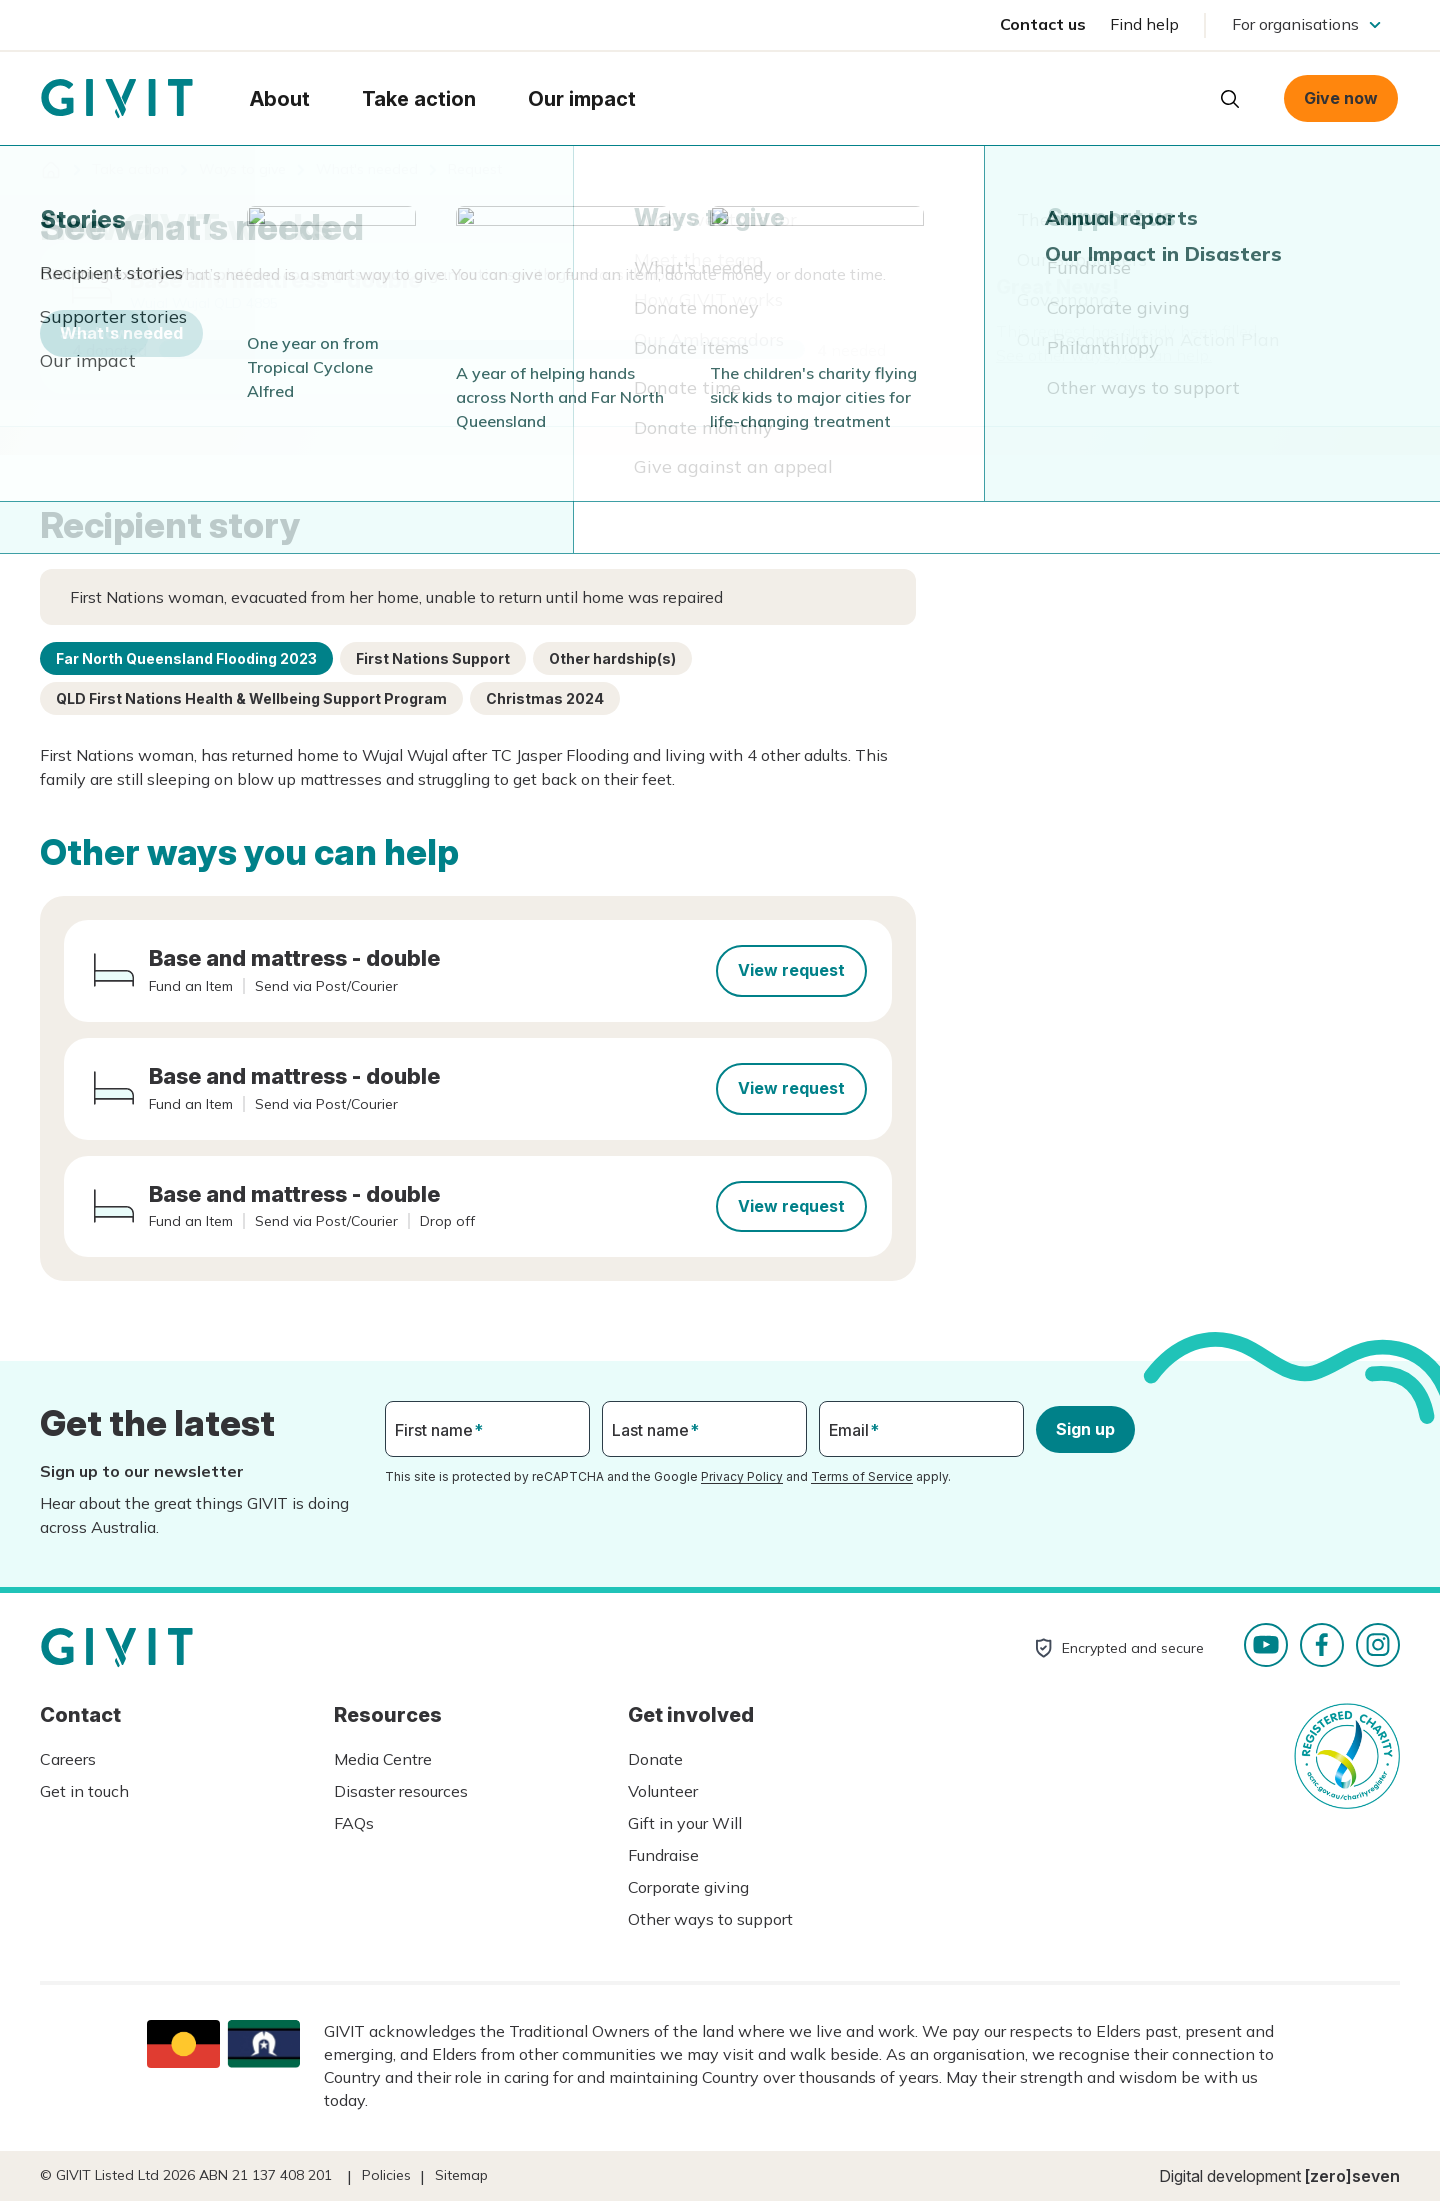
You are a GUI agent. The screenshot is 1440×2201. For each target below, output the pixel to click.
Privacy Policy (742, 1476)
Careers (68, 1759)
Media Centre (383, 1759)
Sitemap (461, 2175)
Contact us (1043, 24)
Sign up (1085, 1429)
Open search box (1230, 99)
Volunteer (663, 1791)
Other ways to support (710, 1919)
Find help (1144, 24)
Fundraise (663, 1855)
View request (791, 970)
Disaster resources (401, 1791)
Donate (655, 1759)
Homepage (117, 99)
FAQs (354, 1823)
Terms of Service (862, 1476)
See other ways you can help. (1104, 355)
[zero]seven (1352, 2176)
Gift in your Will (685, 1823)
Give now (1341, 98)
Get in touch (84, 1791)
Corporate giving (688, 1887)
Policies (386, 2175)
